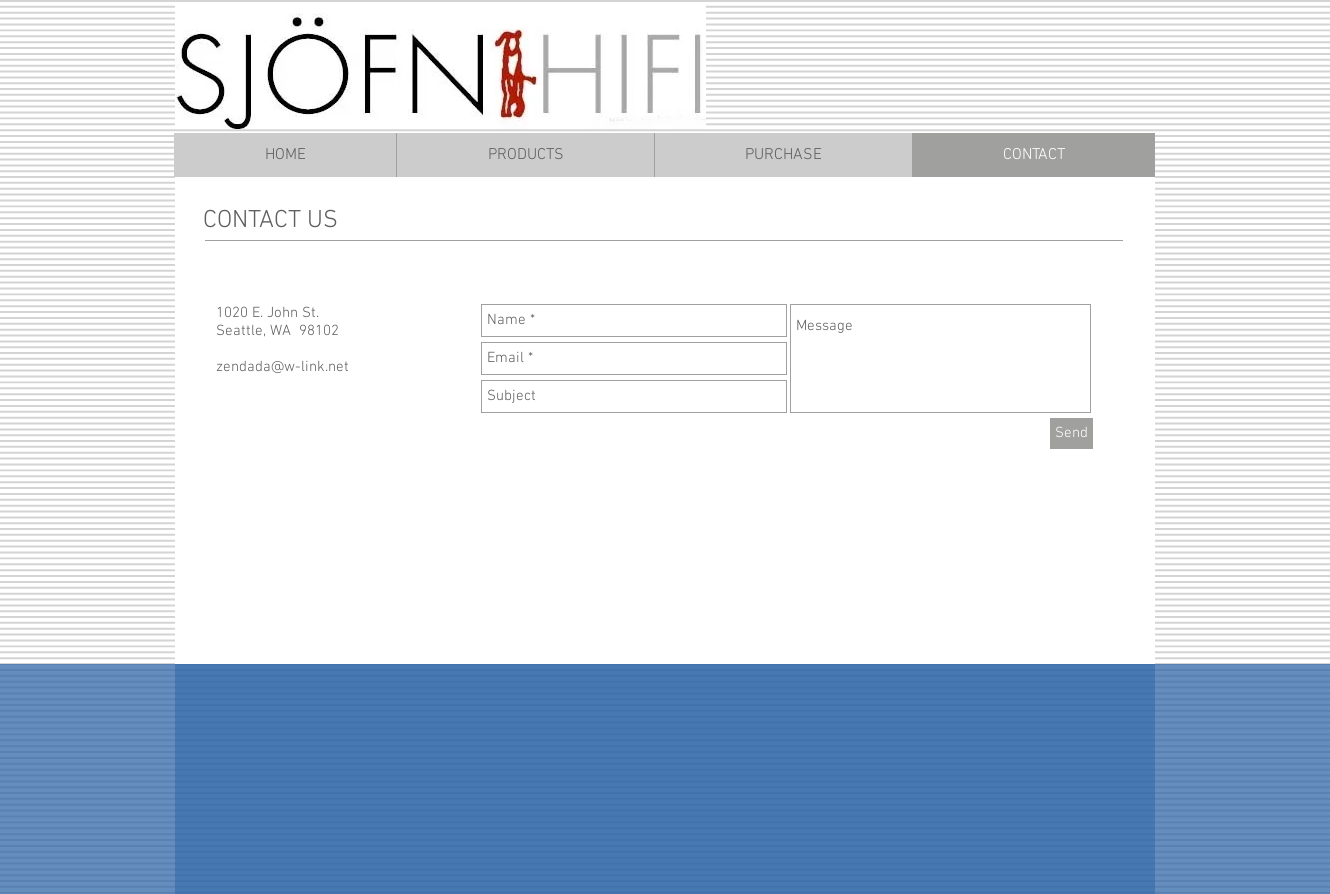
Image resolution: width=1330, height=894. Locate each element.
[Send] (1071, 433)
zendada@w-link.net (282, 367)
